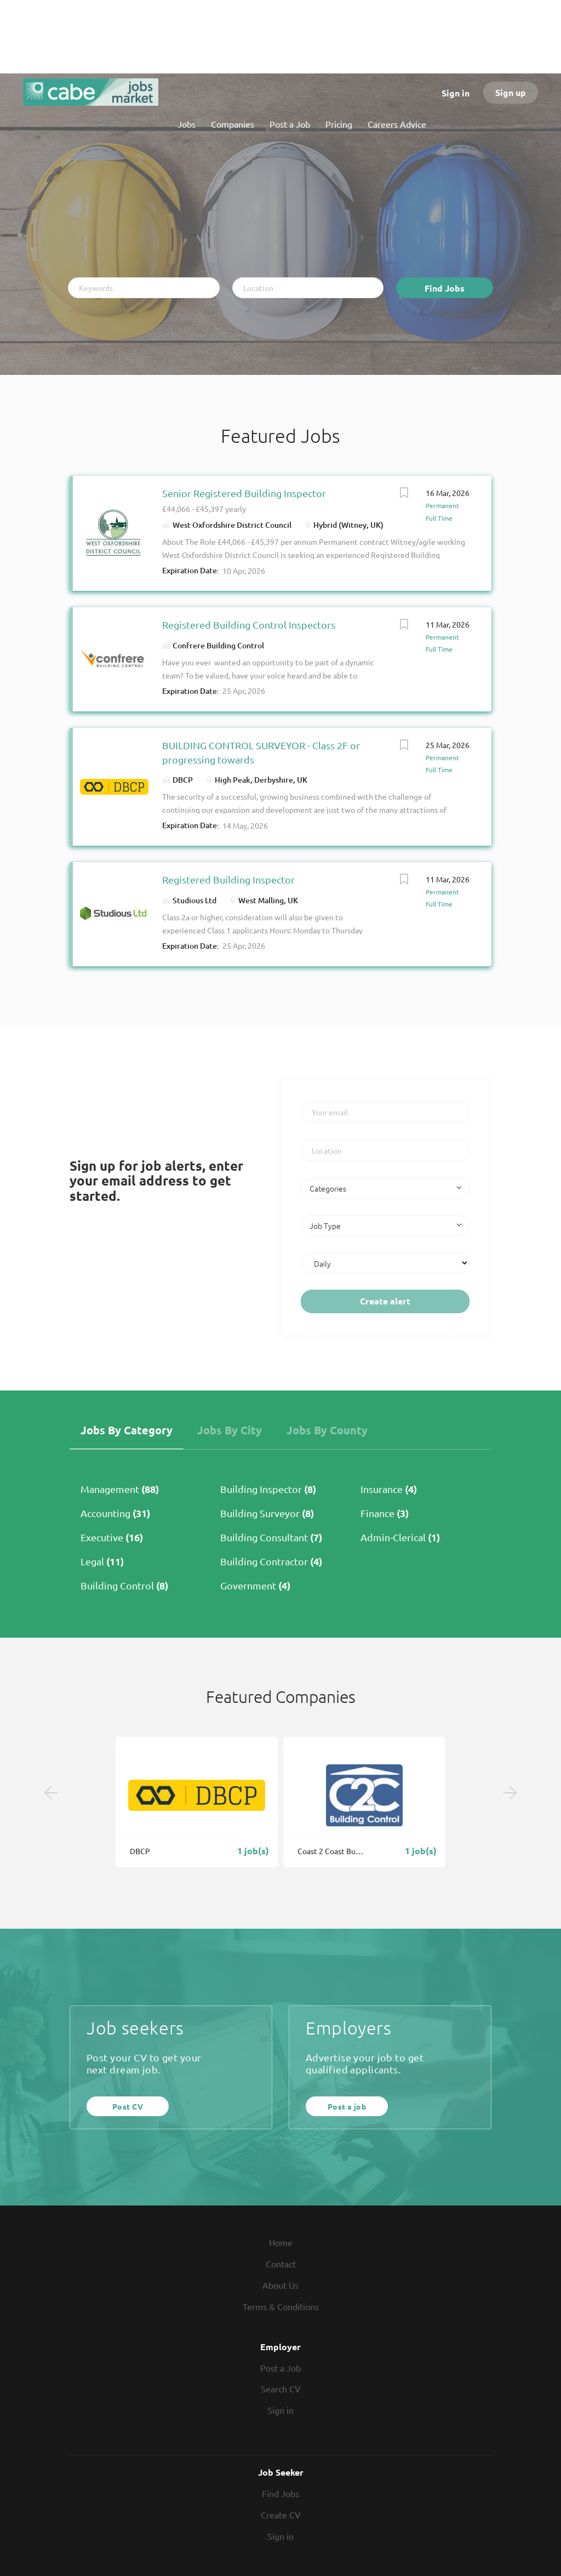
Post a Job (280, 2367)
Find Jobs (445, 288)
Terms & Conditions (281, 2306)
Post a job (347, 2106)
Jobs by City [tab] (229, 1430)
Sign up (510, 92)
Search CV (281, 2388)
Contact (281, 2263)
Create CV (281, 2514)
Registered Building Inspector (228, 879)
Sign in (456, 93)
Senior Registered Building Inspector (244, 493)
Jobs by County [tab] (327, 1430)
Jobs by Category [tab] (127, 1430)
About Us (280, 2284)
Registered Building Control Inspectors (248, 624)
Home (281, 2242)
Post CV (127, 2106)
